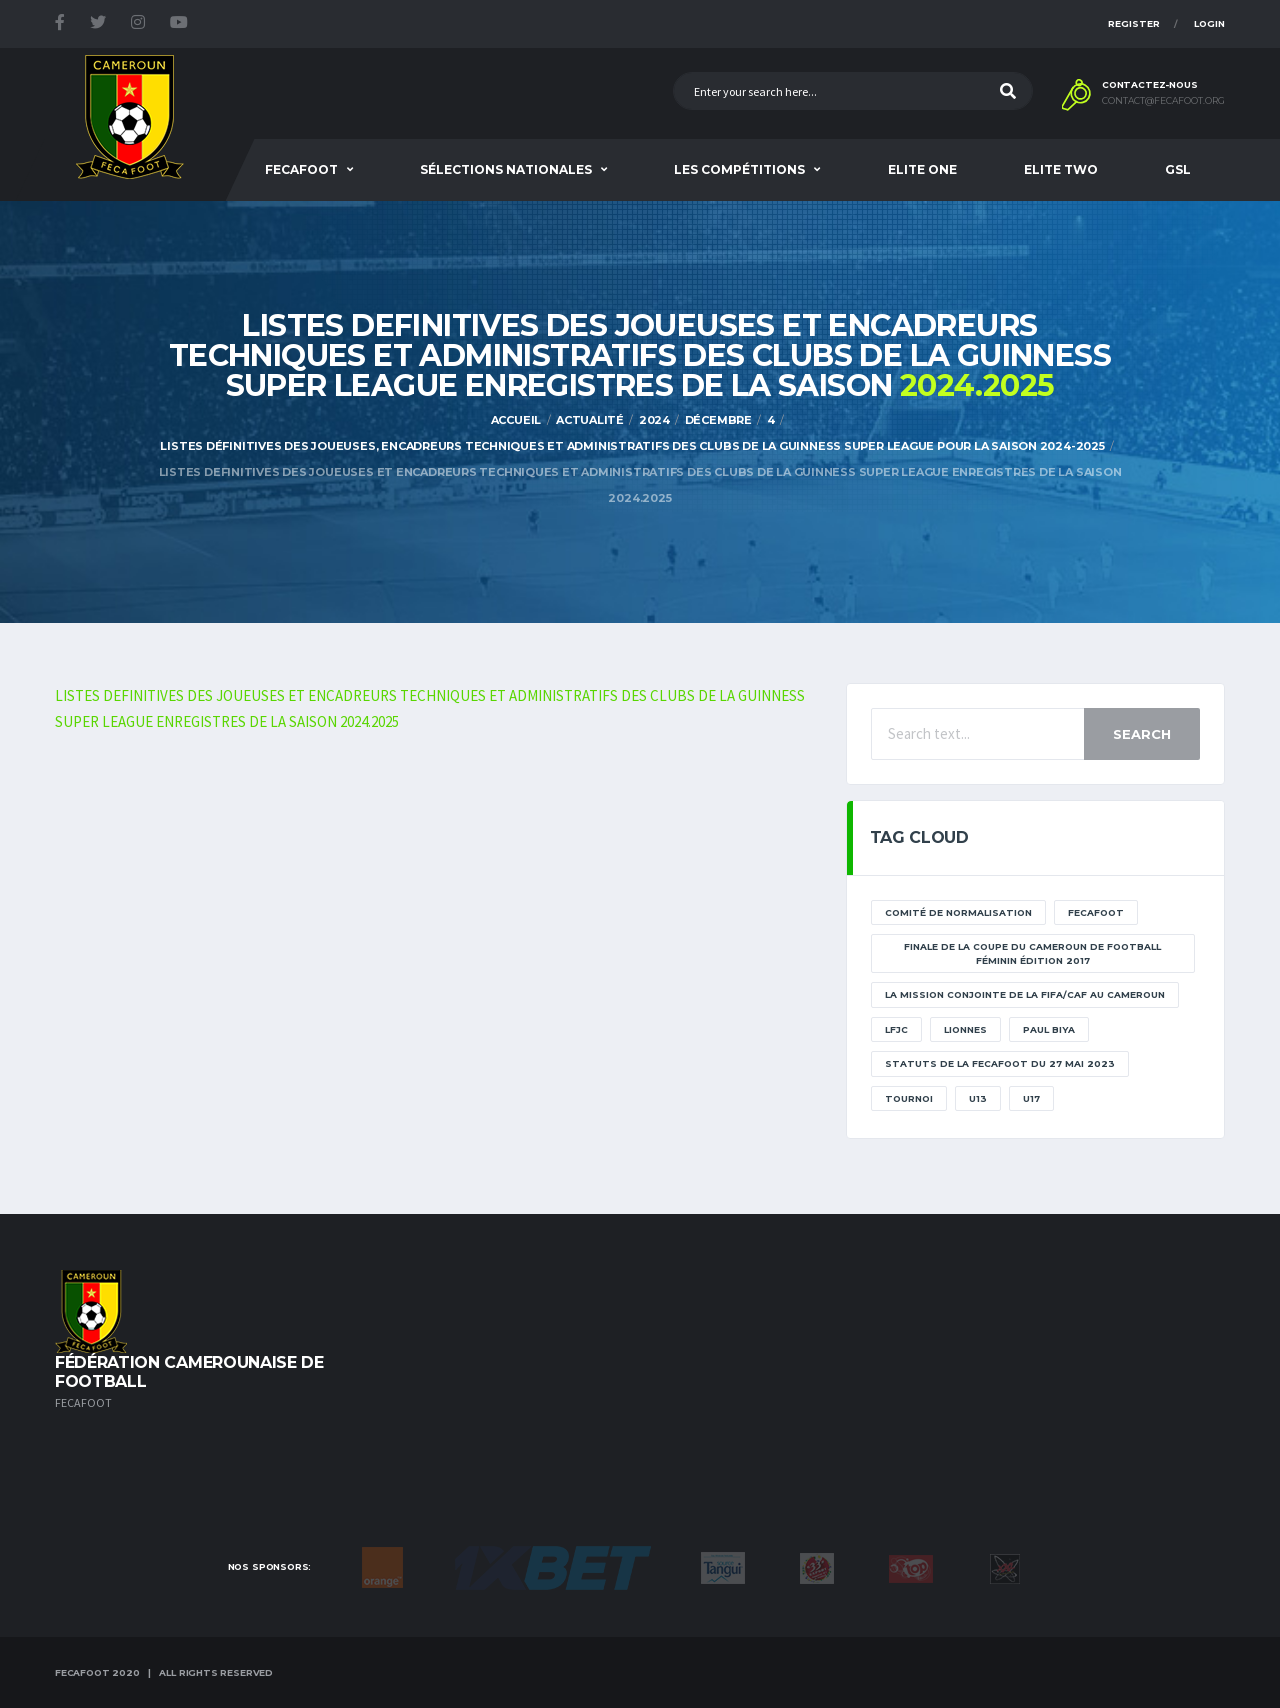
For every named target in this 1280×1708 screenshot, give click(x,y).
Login (1209, 23)
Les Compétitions (739, 169)
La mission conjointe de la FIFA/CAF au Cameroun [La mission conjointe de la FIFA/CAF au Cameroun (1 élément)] (1025, 994)
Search (1142, 734)
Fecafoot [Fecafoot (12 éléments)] (1096, 912)
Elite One (922, 169)
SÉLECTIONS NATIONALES (506, 169)
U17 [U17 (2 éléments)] (1031, 1098)
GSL (1178, 169)
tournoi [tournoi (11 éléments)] (909, 1098)
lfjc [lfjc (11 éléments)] (896, 1029)
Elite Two (1061, 169)
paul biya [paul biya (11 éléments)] (1049, 1029)
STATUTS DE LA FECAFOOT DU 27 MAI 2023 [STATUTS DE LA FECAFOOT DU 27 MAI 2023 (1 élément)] (1000, 1063)
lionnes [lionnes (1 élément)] (965, 1029)
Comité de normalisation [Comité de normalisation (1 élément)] (958, 912)
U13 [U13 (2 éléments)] (978, 1098)
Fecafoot (301, 169)
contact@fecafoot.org (1163, 101)
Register (1134, 23)
